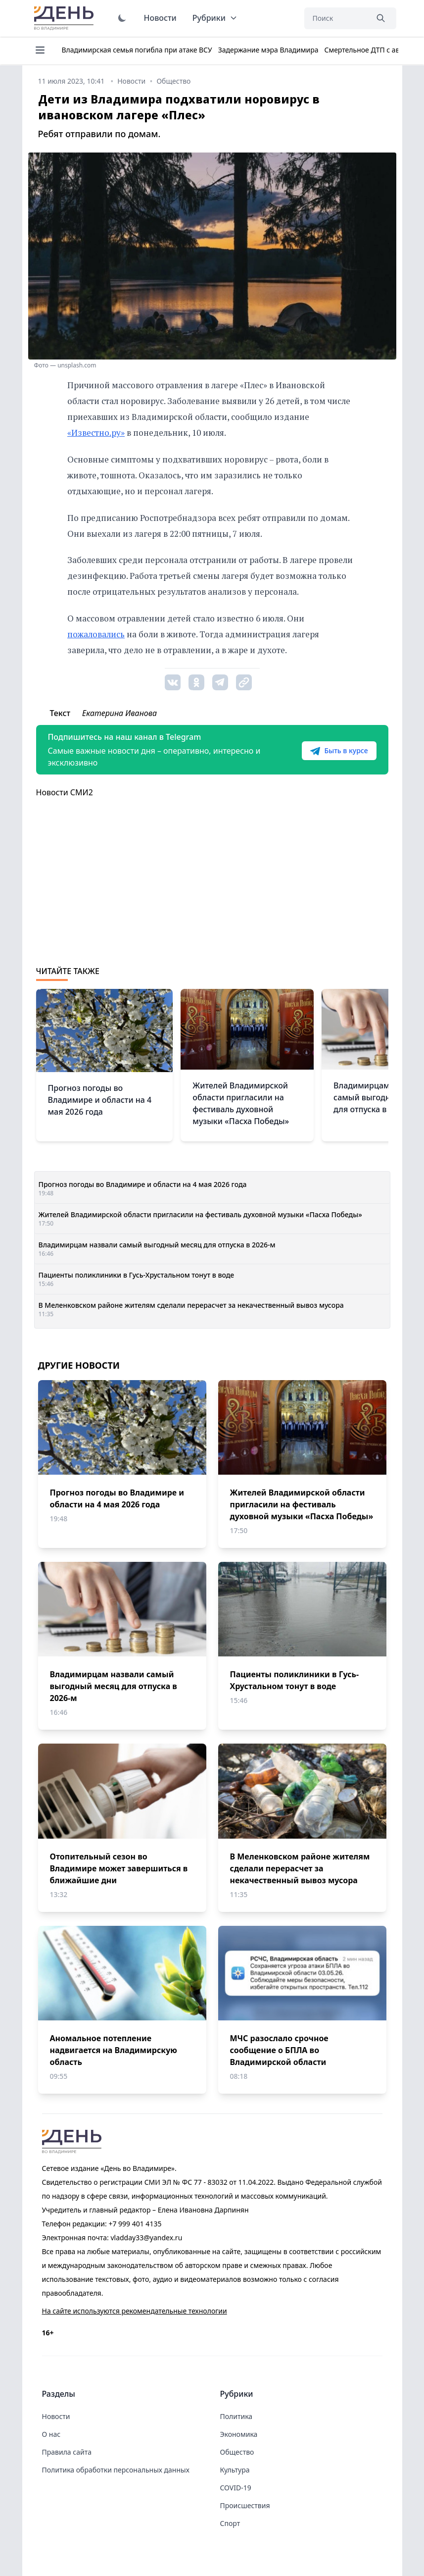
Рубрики (214, 17)
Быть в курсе (339, 751)
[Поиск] (336, 18)
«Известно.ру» (96, 432)
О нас (51, 2434)
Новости (160, 17)
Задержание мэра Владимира (268, 49)
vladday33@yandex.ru (146, 2237)
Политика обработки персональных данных (115, 2469)
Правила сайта (67, 2452)
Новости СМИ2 (64, 792)
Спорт (230, 2523)
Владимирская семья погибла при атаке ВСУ (137, 49)
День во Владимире (65, 18)
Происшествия (245, 2505)
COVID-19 (235, 2487)
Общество (237, 2452)
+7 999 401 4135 (134, 2223)
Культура (235, 2469)
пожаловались (96, 634)
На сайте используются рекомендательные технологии (134, 2311)
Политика (236, 2416)
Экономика (239, 2434)
